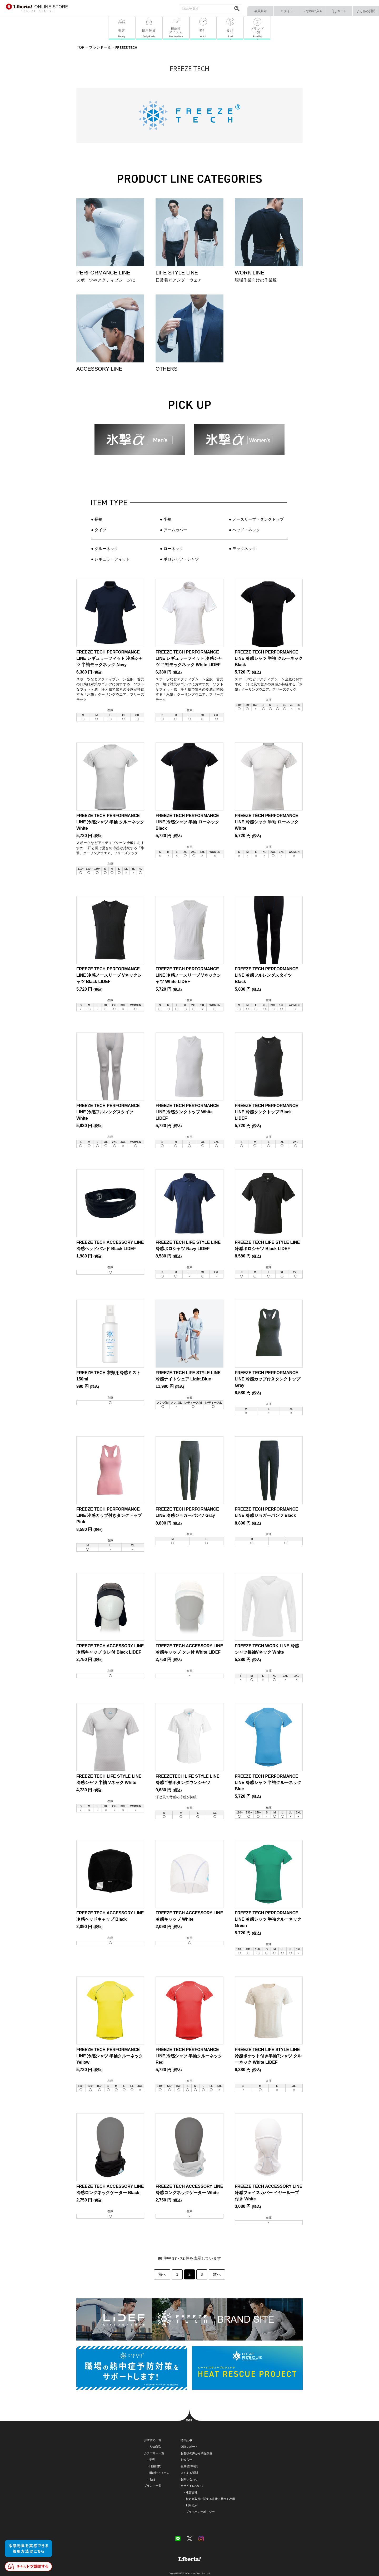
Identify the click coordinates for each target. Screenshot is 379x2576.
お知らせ (186, 2459)
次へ (217, 2274)
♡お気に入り (313, 11)
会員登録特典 (189, 2466)
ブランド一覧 (152, 2485)
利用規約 (191, 2505)
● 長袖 (96, 519)
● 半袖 (165, 519)
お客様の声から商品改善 (196, 2453)
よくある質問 (365, 11)
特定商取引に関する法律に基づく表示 (210, 2498)
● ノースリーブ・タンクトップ (256, 519)
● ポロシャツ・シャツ (179, 559)
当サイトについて (192, 2485)
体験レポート (189, 2446)
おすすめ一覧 (152, 2440)
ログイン (287, 11)
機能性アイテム (159, 2472)
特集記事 (186, 2440)
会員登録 (260, 11)
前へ (162, 2274)
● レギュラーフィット (110, 559)
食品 (152, 2479)
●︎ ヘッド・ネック (244, 530)
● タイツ (98, 530)
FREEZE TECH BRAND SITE (189, 2319)
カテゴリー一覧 (154, 2453)
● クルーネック (104, 548)
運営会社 (191, 2492)
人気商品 (155, 2446)
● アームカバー (173, 530)
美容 (152, 2459)
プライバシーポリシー (200, 2511)
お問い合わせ (189, 2479)
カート (339, 11)
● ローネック (171, 548)
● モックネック (242, 548)
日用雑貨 (155, 2466)
